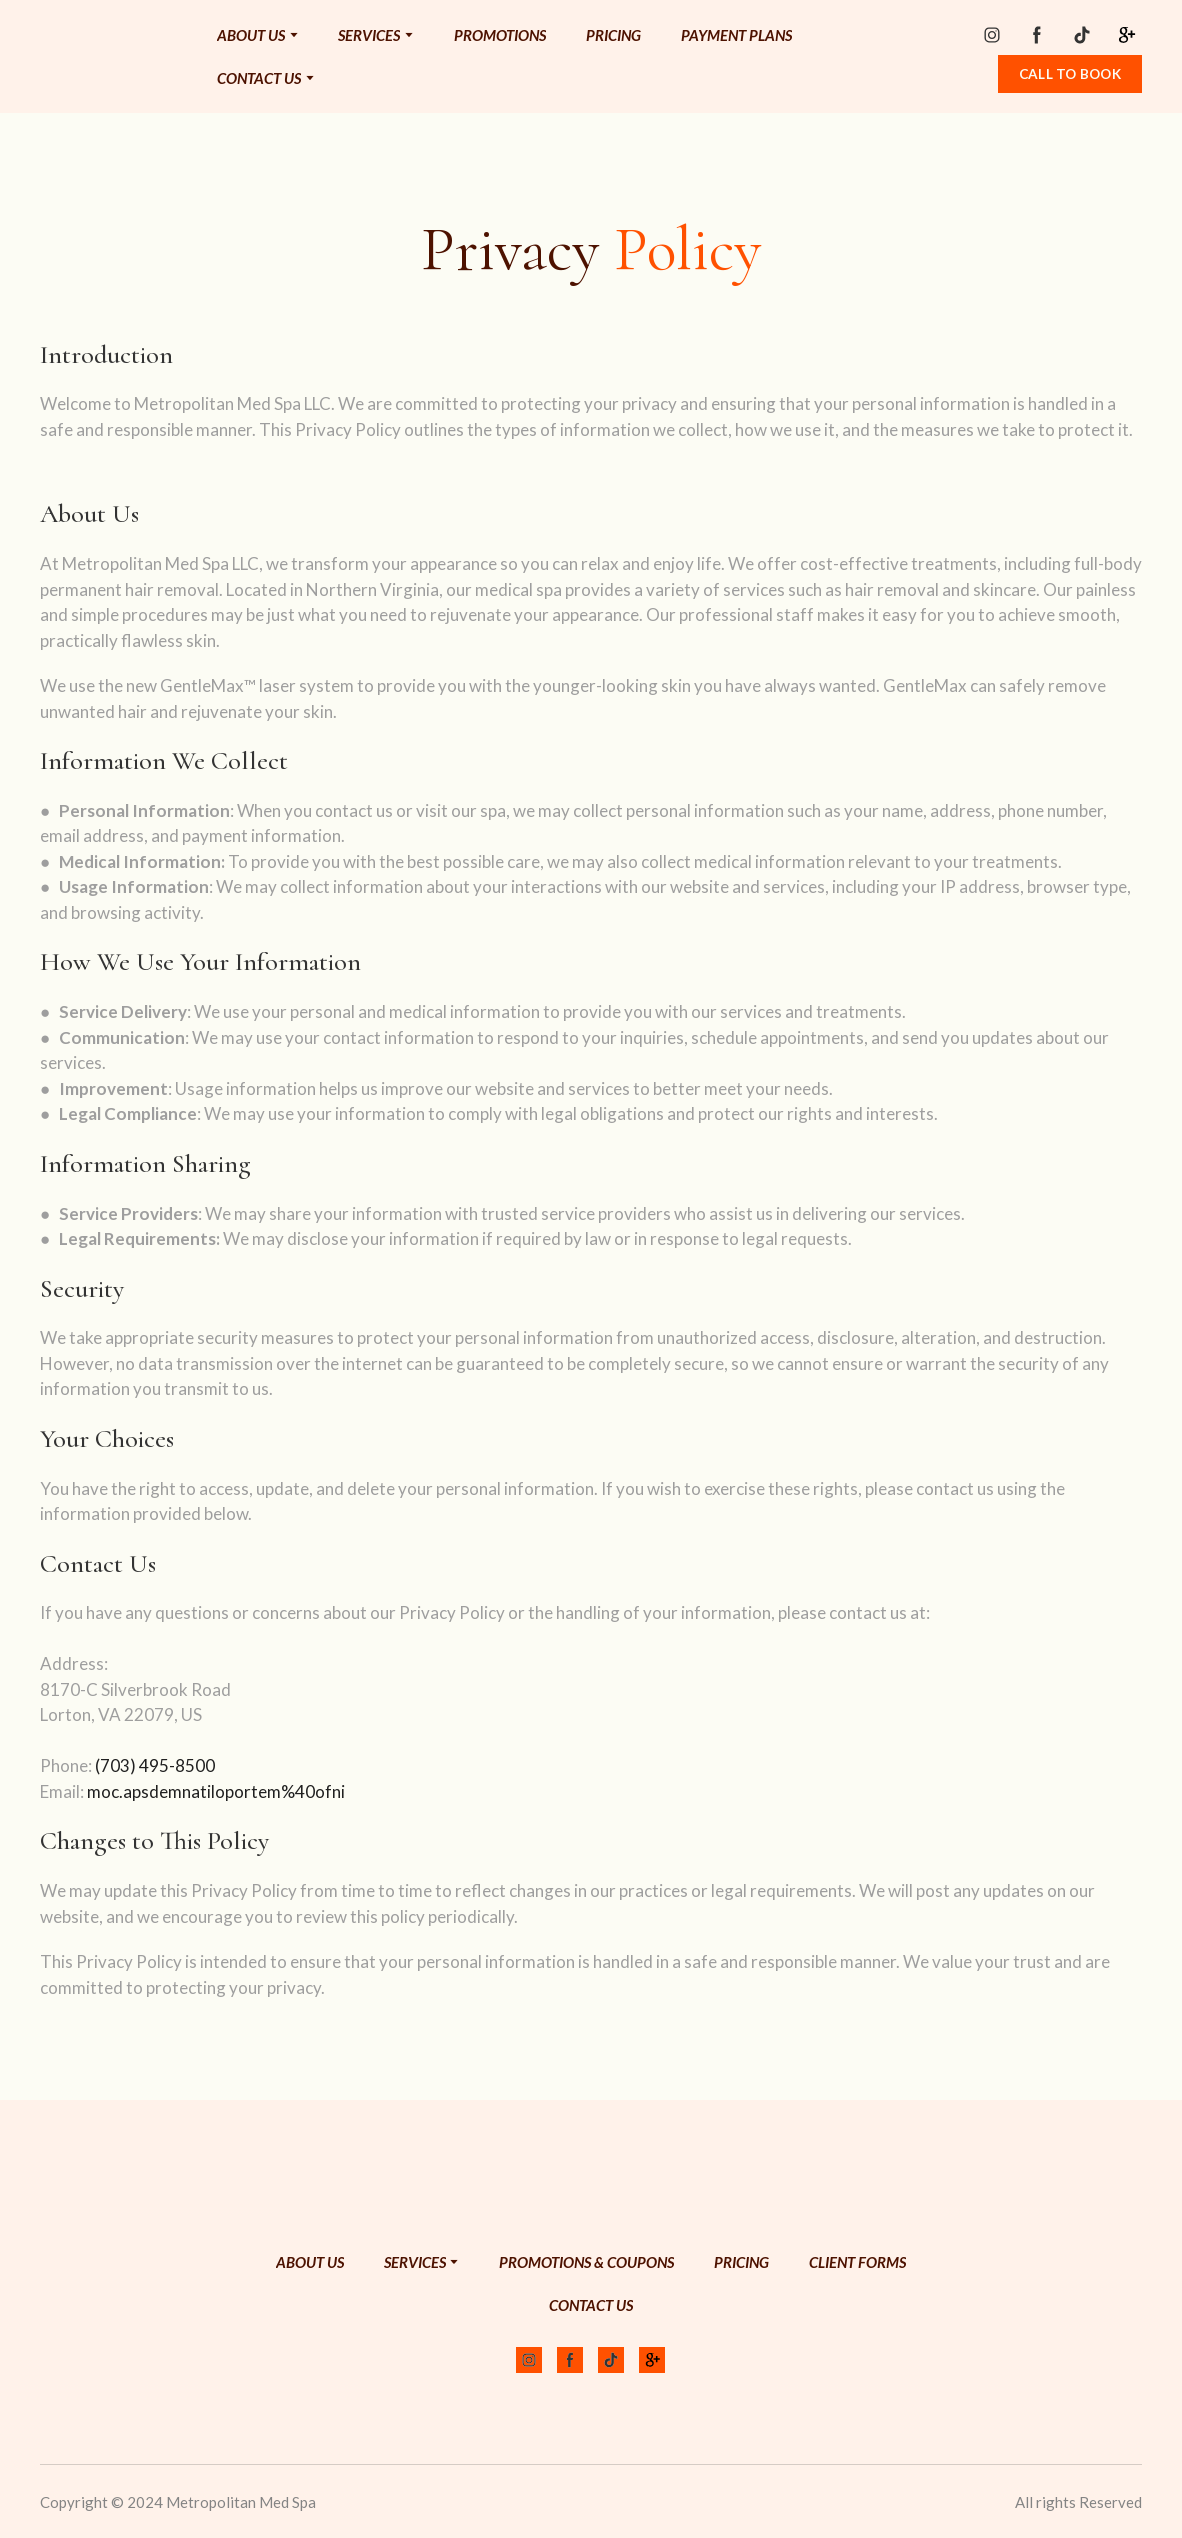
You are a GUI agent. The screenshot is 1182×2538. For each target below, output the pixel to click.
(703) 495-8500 (155, 1765)
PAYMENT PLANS (736, 35)
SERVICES (369, 35)
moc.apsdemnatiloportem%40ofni (216, 1791)
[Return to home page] (113, 56)
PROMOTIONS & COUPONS (586, 2262)
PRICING (613, 35)
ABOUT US (310, 2262)
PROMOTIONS (500, 35)
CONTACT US (259, 78)
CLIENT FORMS (857, 2262)
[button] (992, 35)
